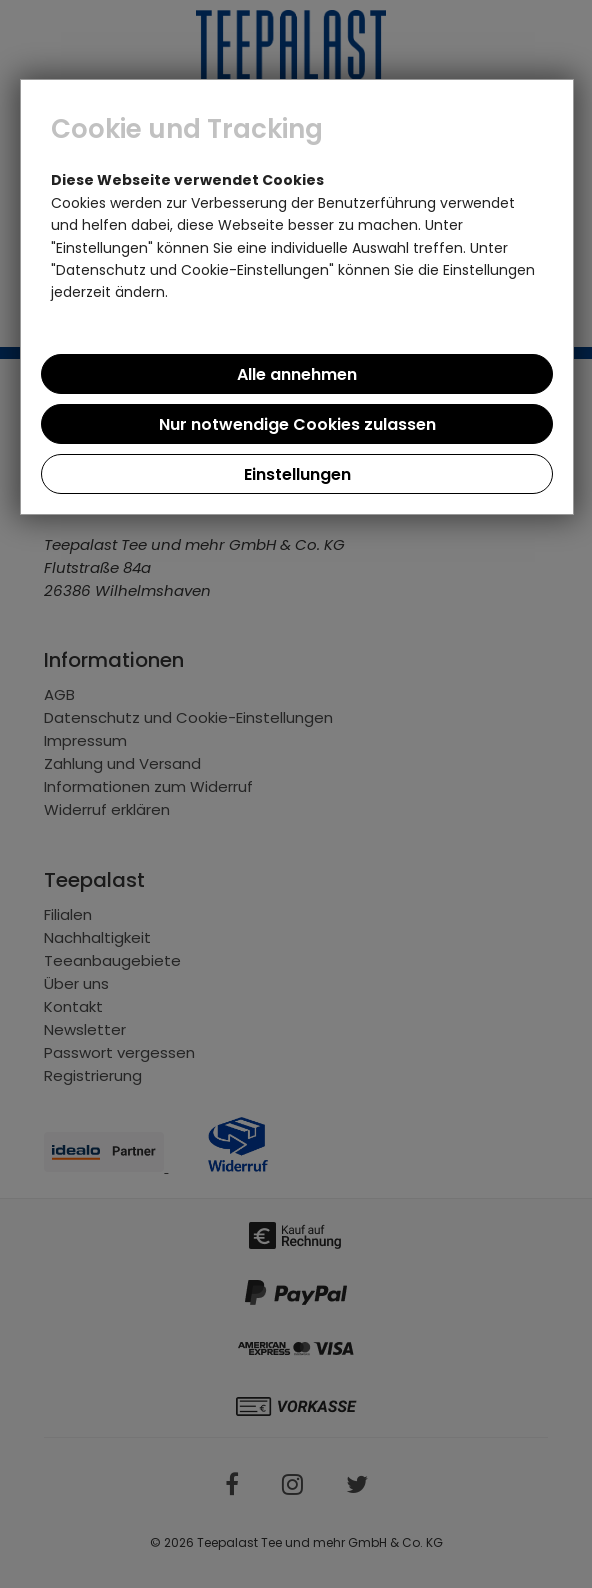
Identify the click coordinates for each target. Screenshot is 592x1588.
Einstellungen (297, 474)
